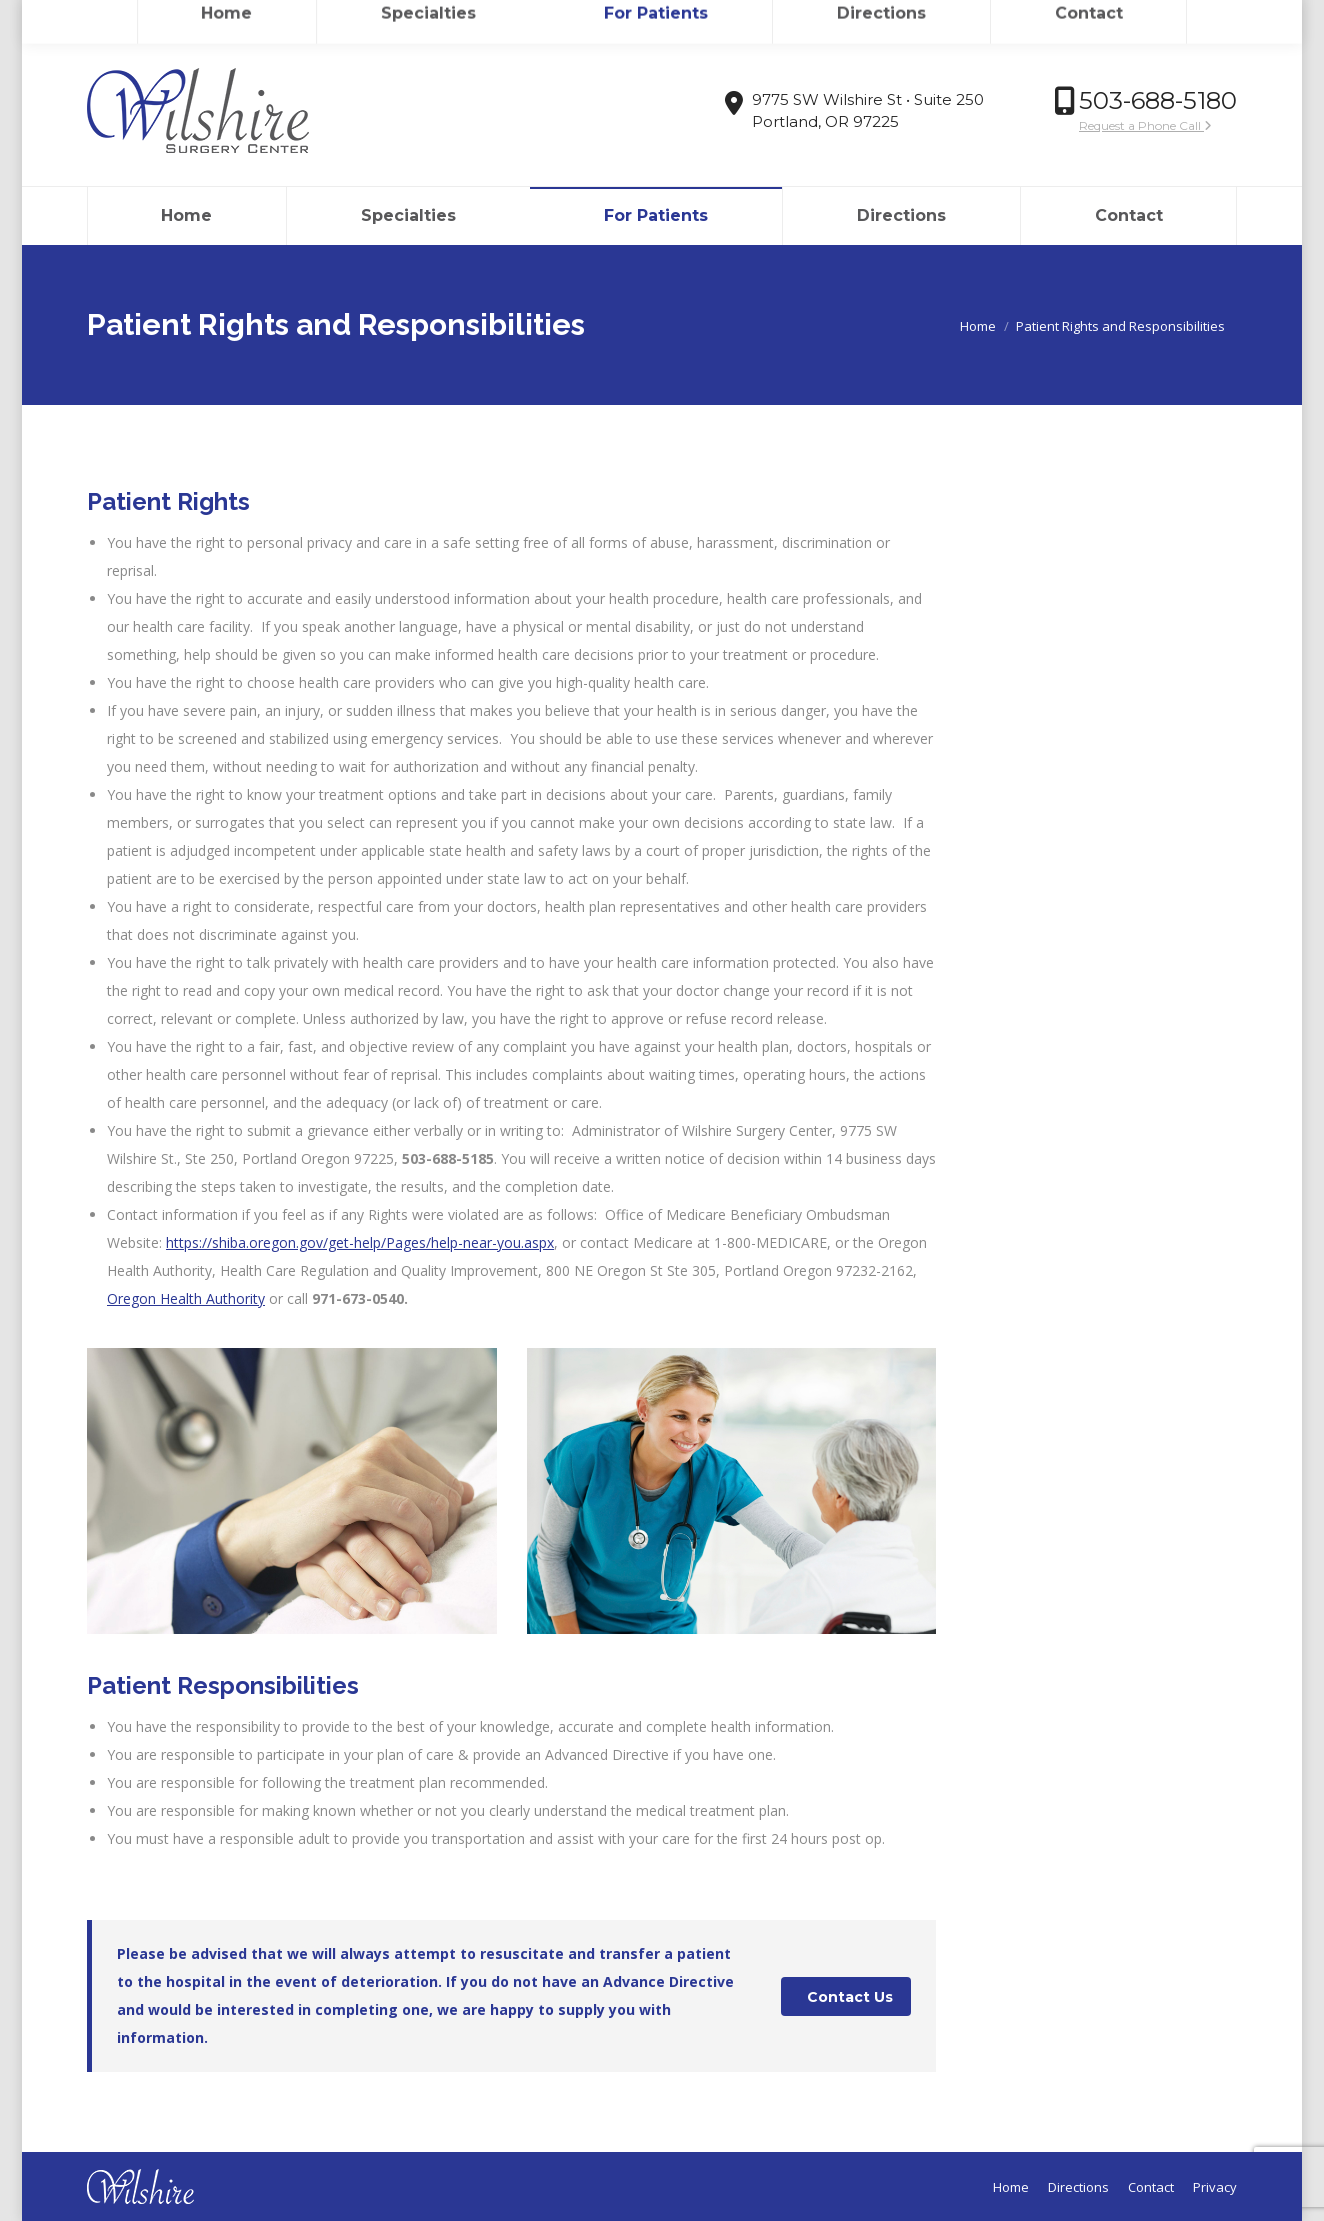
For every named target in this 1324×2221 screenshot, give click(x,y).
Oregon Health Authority (186, 1298)
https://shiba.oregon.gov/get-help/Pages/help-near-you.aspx (360, 1242)
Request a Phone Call (1145, 125)
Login (1158, 17)
